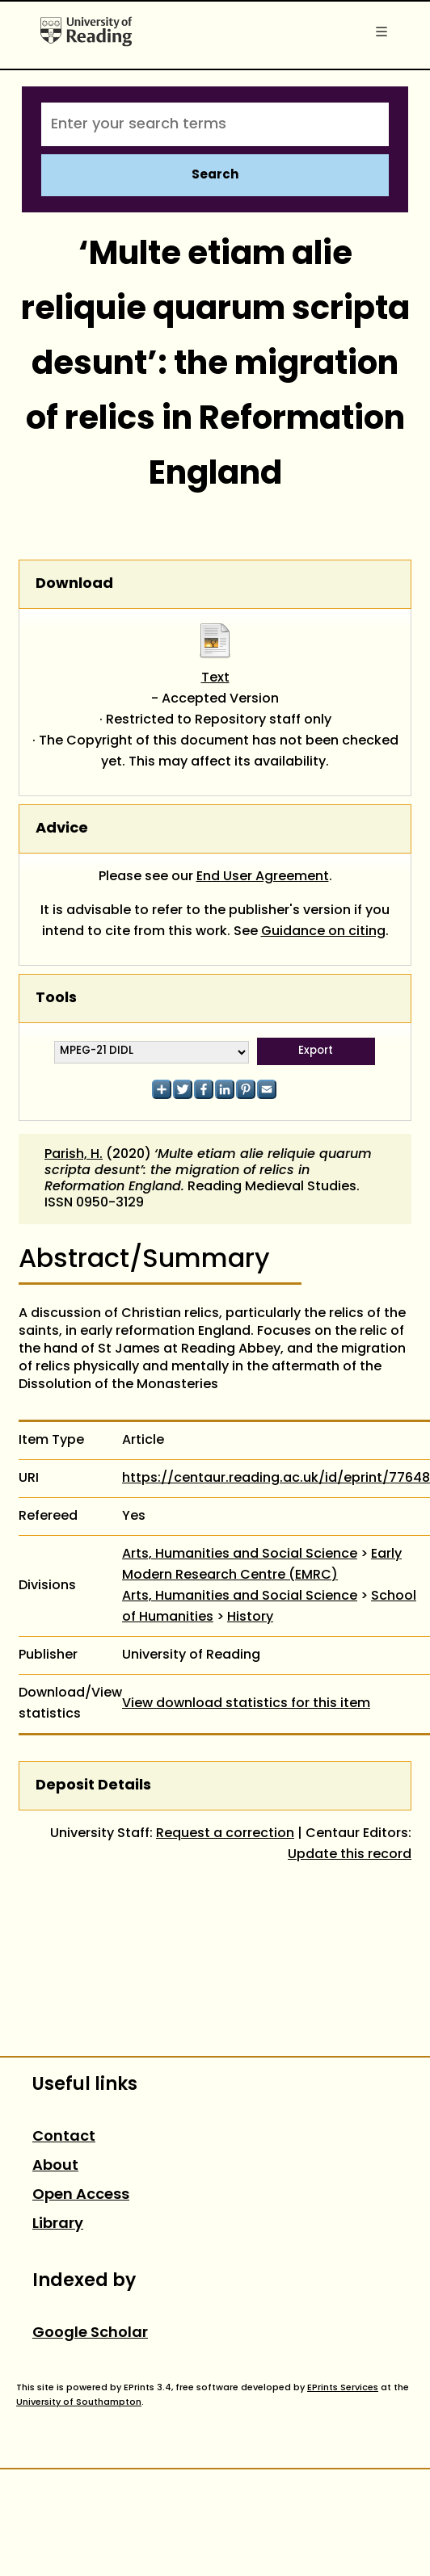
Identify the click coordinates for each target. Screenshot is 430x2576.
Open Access (80, 2195)
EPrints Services (342, 2388)
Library (57, 2224)
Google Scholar (90, 2333)
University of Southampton (78, 2402)
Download (74, 584)
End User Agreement (262, 876)
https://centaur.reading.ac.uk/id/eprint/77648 (276, 1478)
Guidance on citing (323, 931)
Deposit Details (93, 1785)
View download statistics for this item (246, 1703)
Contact (63, 2137)
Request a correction (225, 1833)
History (250, 1617)
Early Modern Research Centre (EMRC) (262, 1565)
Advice (62, 828)
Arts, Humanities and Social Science (239, 1554)
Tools (56, 998)
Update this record (349, 1854)
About (55, 2166)
